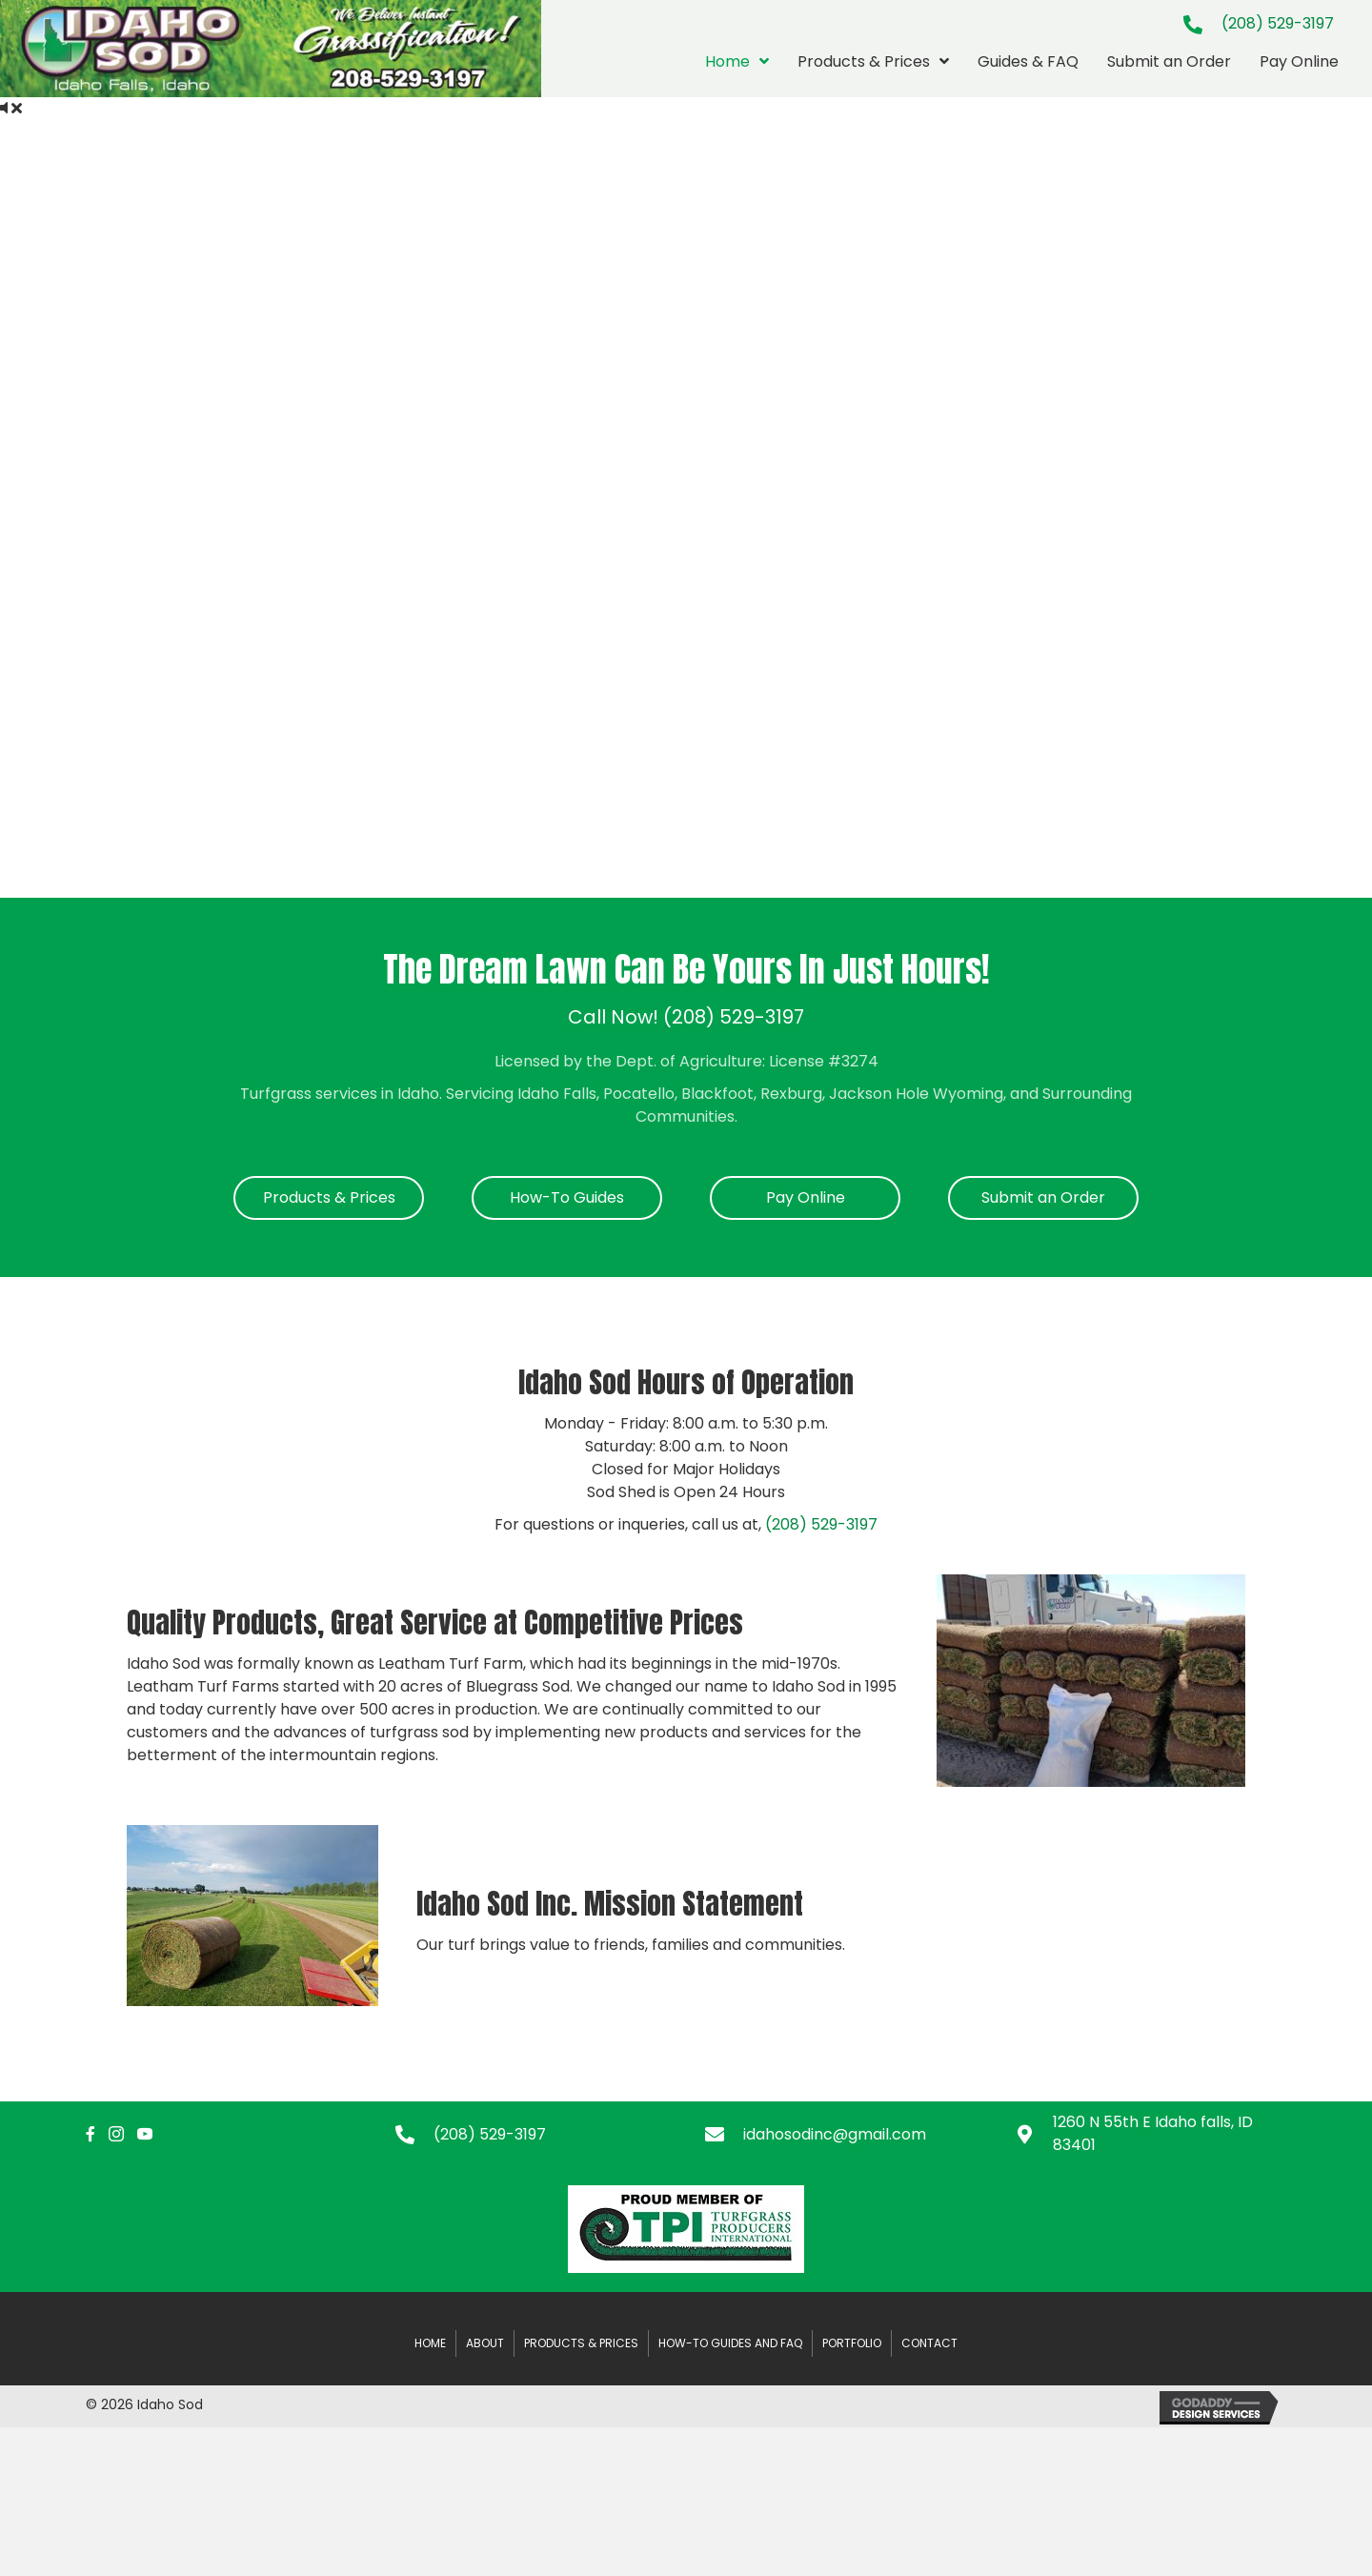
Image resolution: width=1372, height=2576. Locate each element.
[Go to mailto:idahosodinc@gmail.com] (841, 2134)
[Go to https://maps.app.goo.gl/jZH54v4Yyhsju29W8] (1150, 2134)
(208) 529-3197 (1277, 23)
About (485, 2343)
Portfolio (851, 2343)
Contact (929, 2343)
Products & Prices (581, 2343)
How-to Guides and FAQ (730, 2343)
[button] (328, 1198)
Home (430, 2343)
